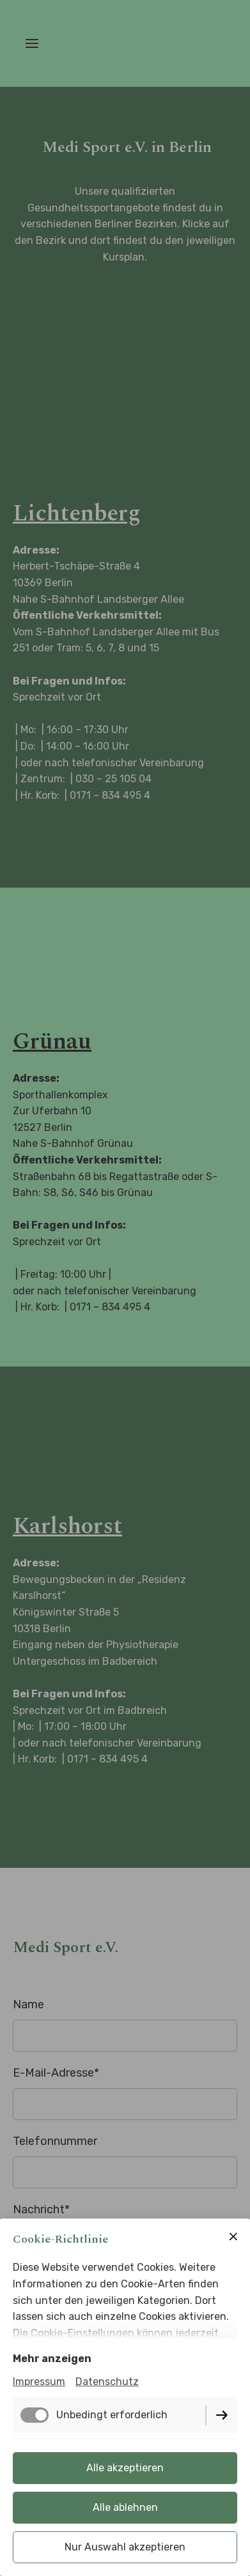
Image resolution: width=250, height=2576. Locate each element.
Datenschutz (107, 2381)
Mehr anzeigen (52, 2358)
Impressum (39, 2381)
